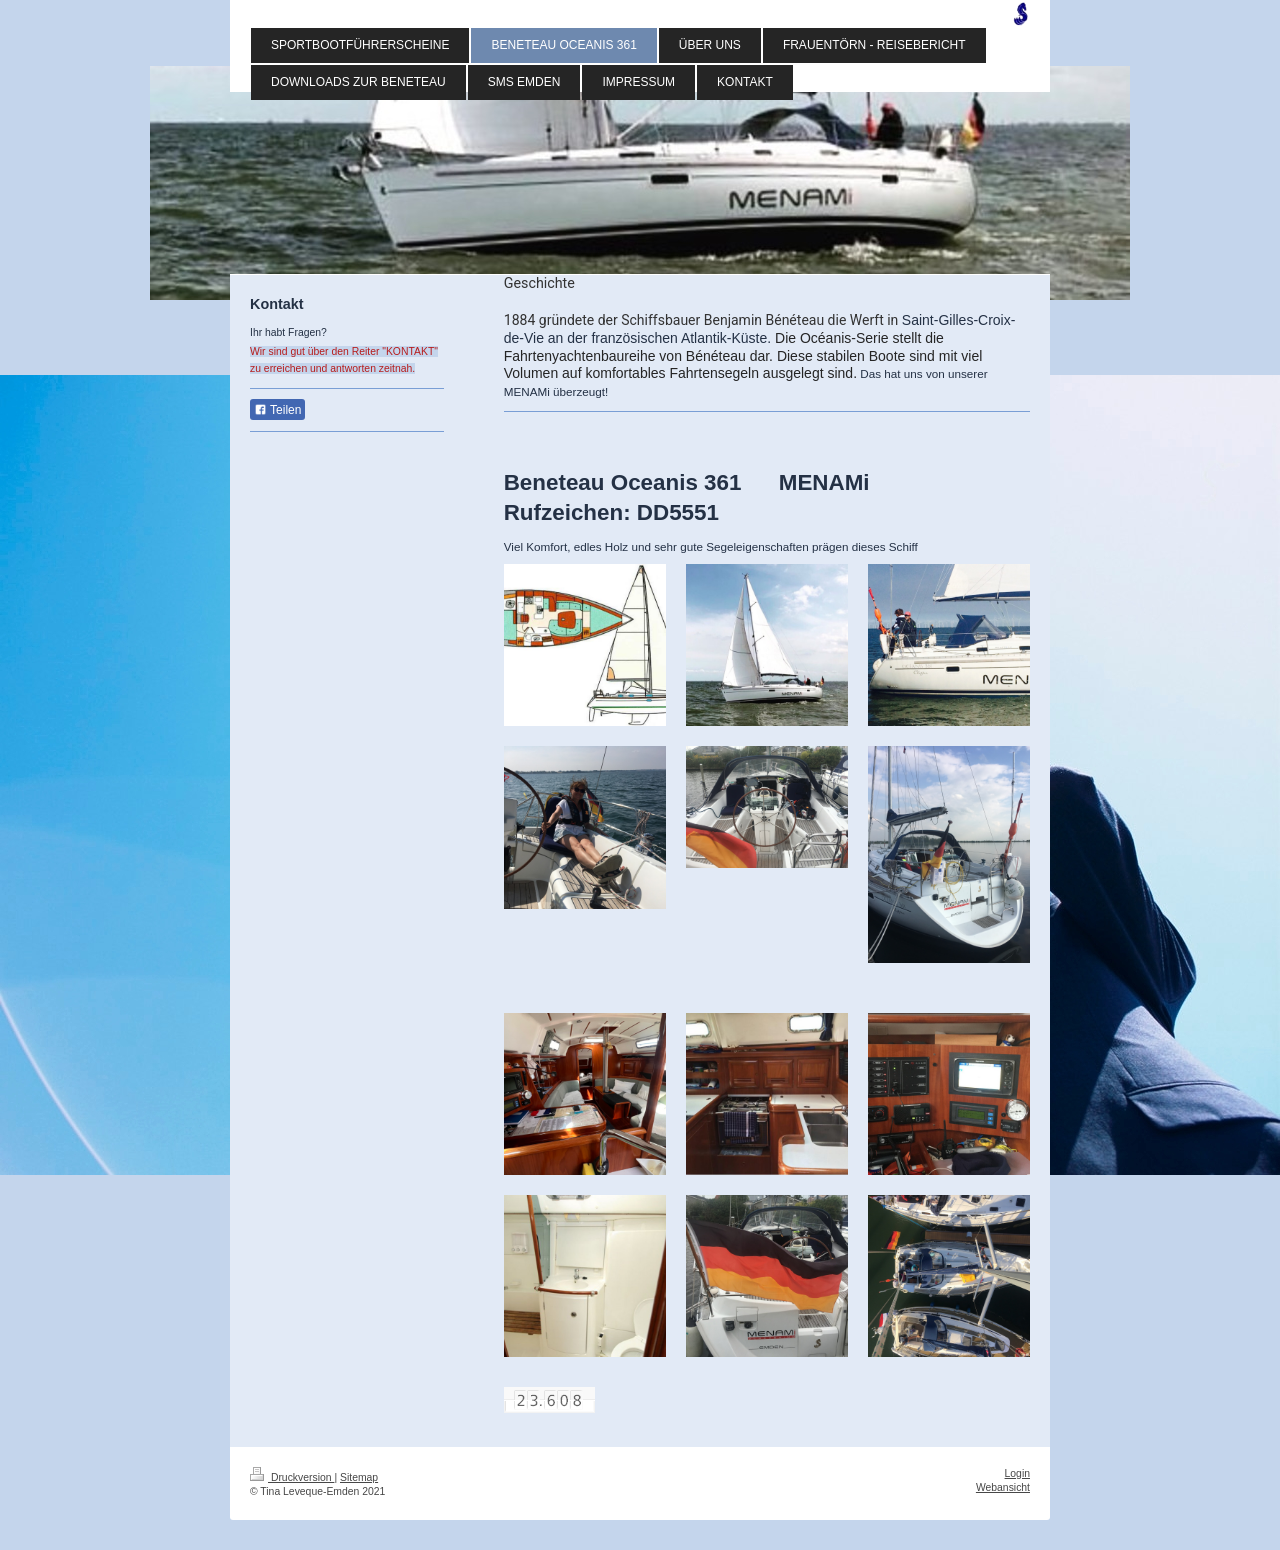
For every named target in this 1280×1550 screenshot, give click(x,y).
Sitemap (359, 1477)
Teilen (277, 410)
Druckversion (292, 1477)
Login (1017, 1473)
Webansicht (1003, 1487)
